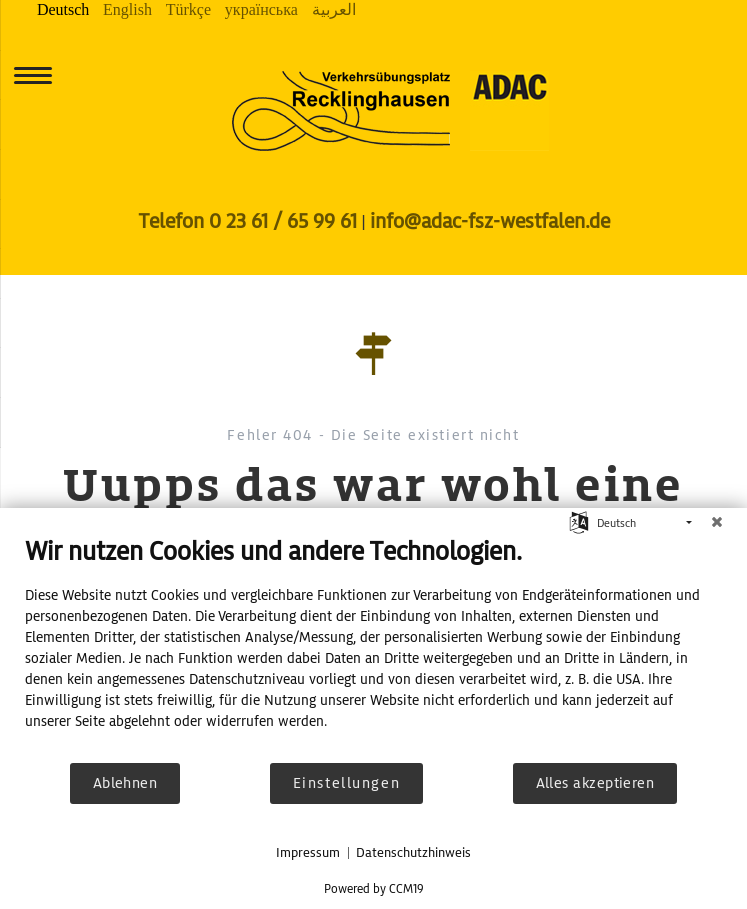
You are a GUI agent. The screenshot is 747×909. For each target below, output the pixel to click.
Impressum (308, 852)
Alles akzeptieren (595, 783)
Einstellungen (346, 783)
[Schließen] (717, 523)
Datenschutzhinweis (413, 852)
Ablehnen (125, 783)
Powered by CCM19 (374, 889)
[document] (373, 648)
